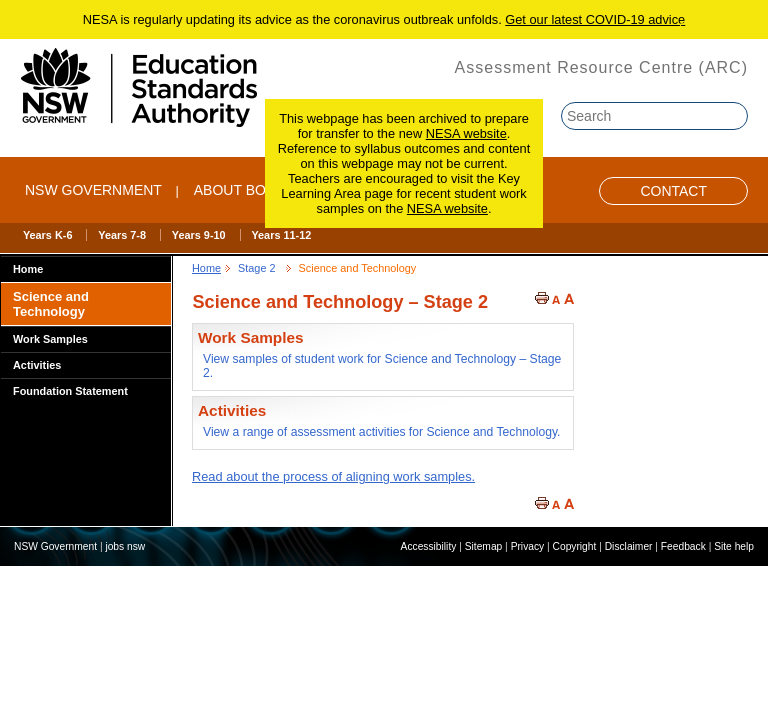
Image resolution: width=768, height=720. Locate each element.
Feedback (683, 546)
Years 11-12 (281, 235)
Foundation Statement (70, 391)
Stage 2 (257, 268)
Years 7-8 (122, 235)
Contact (673, 191)
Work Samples (50, 339)
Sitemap (484, 546)
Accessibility (429, 546)
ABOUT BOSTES (248, 190)
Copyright (575, 546)
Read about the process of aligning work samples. (333, 476)
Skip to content (715, 27)
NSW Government (93, 190)
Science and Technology (51, 304)
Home (28, 269)
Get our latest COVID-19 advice (595, 19)
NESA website (466, 133)
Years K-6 (48, 235)
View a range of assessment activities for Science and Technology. (381, 432)
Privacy (528, 546)
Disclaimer (629, 546)
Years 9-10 (199, 235)
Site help (734, 546)
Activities (37, 365)
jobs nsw (125, 546)
